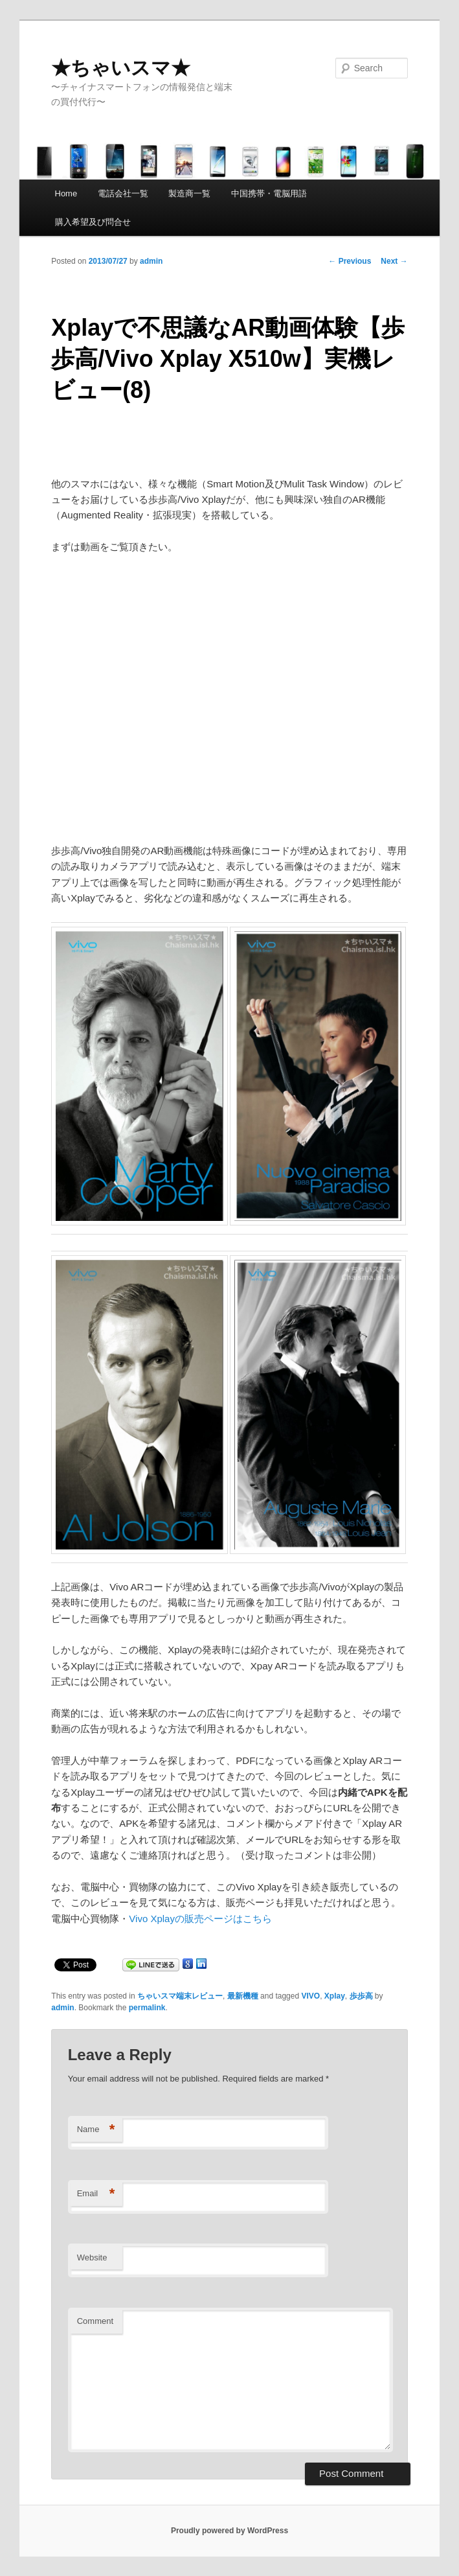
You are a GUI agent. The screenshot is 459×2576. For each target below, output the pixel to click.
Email (96, 2194)
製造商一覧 (189, 193)
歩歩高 (361, 1996)
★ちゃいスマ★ (120, 67)
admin (151, 261)
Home (66, 193)
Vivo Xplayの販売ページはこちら (200, 1918)
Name (96, 2129)
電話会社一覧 (123, 193)
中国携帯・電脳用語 (269, 193)
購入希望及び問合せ (93, 222)
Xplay (334, 1996)
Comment (95, 2321)
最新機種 (242, 1996)
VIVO (310, 1996)
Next (394, 261)
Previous (349, 261)
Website (92, 2257)
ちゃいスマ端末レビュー (180, 1996)
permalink (147, 2007)
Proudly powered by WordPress (229, 2530)
